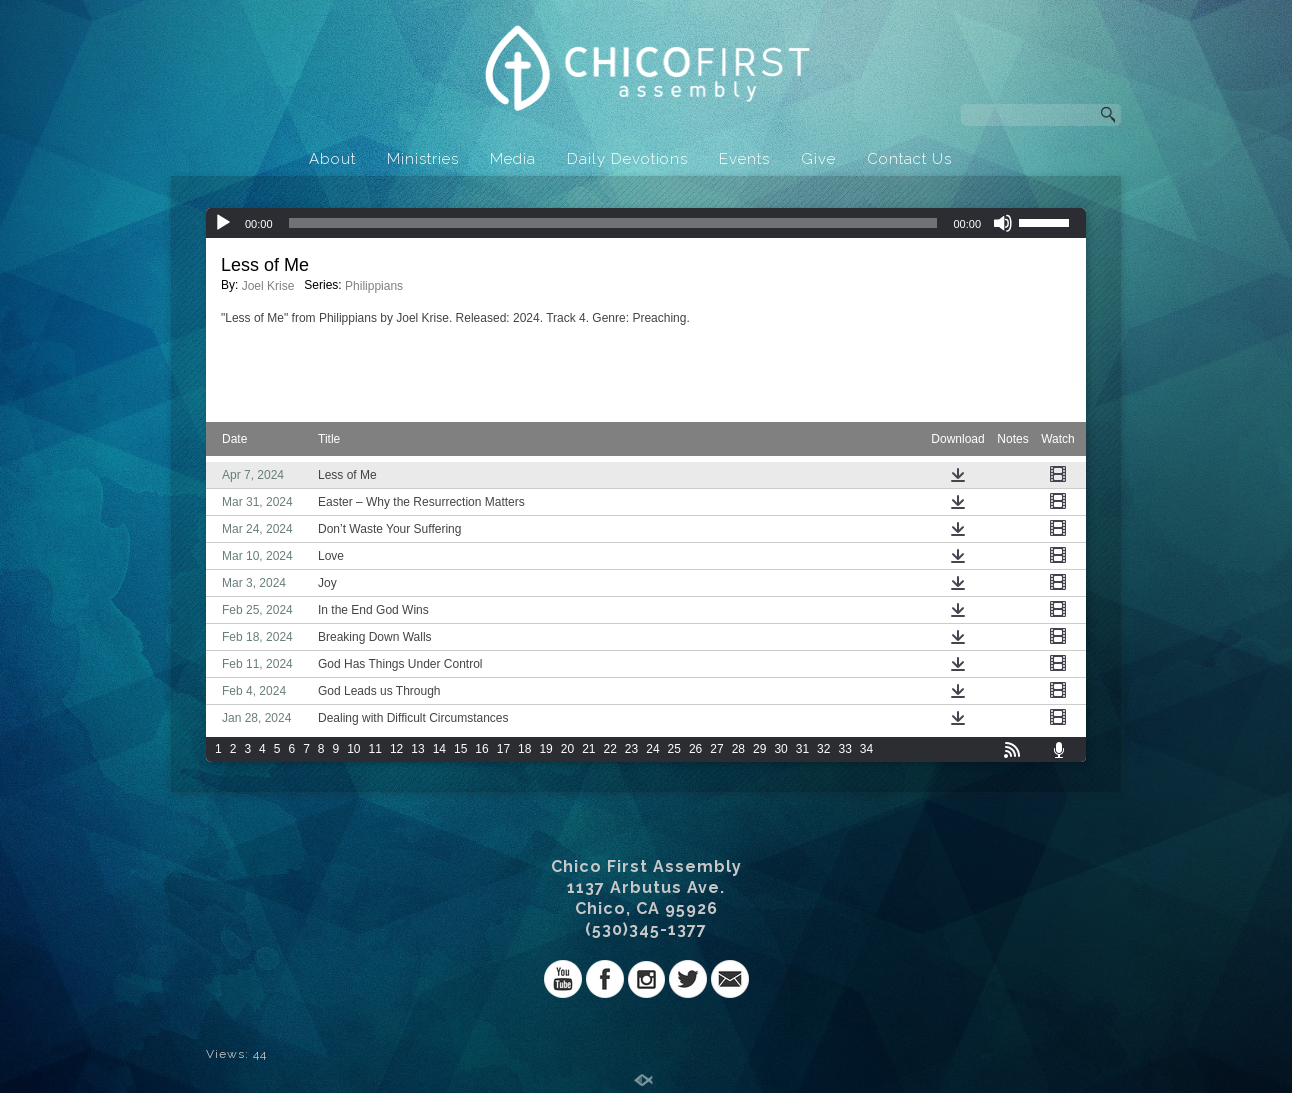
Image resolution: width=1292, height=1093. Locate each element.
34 (866, 749)
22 (610, 749)
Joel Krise (268, 286)
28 (738, 749)
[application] (646, 223)
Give (818, 159)
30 (780, 749)
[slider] (613, 223)
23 (631, 749)
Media (513, 159)
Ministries (423, 159)
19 (545, 749)
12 (396, 749)
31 (802, 749)
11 (375, 749)
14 (439, 749)
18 (524, 749)
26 (695, 749)
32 (823, 749)
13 (417, 749)
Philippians (374, 286)
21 (588, 749)
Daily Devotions (627, 159)
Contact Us (909, 159)
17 (503, 749)
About (332, 159)
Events (744, 159)
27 (716, 749)
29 (759, 749)
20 (567, 749)
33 (844, 749)
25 (674, 749)
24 (652, 749)
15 (460, 749)
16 (481, 749)
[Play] (223, 223)
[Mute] (1003, 223)
